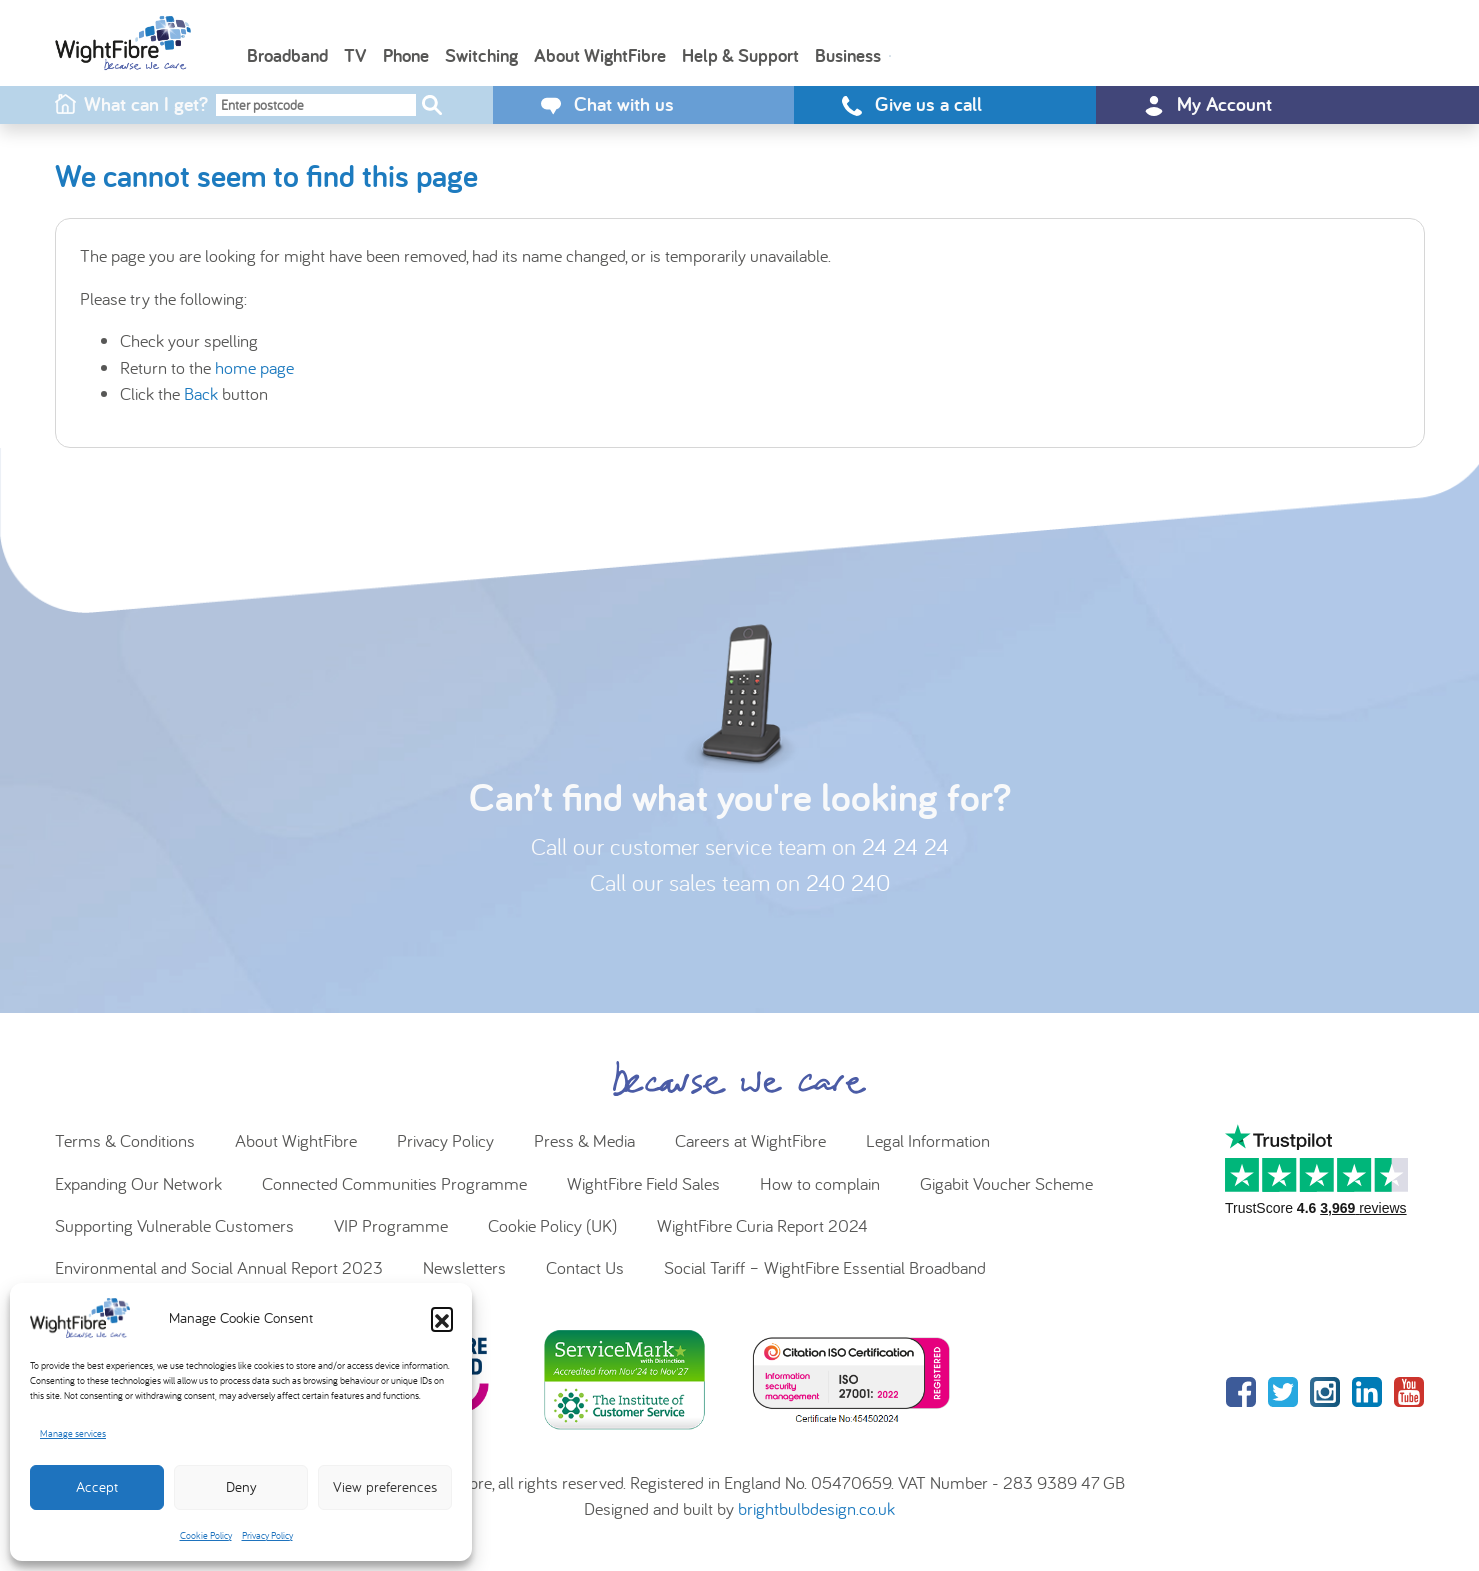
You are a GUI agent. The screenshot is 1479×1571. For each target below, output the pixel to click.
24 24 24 (905, 846)
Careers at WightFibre (750, 1140)
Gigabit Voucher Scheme (1006, 1183)
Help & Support (740, 55)
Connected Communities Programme (394, 1183)
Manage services (73, 1433)
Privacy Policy (267, 1535)
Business (848, 55)
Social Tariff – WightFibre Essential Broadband (825, 1267)
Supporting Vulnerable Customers (174, 1225)
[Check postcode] (432, 105)
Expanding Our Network (138, 1183)
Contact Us (585, 1267)
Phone (406, 55)
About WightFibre (600, 55)
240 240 (848, 882)
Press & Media (584, 1140)
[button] (442, 1318)
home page (254, 367)
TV (355, 55)
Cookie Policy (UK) (552, 1225)
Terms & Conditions (125, 1140)
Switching (481, 55)
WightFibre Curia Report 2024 (762, 1225)
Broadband (287, 55)
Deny (241, 1486)
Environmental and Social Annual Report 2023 (219, 1267)
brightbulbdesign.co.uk (816, 1508)
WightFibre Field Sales (643, 1183)
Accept (97, 1486)
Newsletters (464, 1267)
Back (201, 393)
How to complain (820, 1183)
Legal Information (928, 1140)
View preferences (385, 1486)
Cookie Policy (206, 1535)
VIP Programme (391, 1225)
